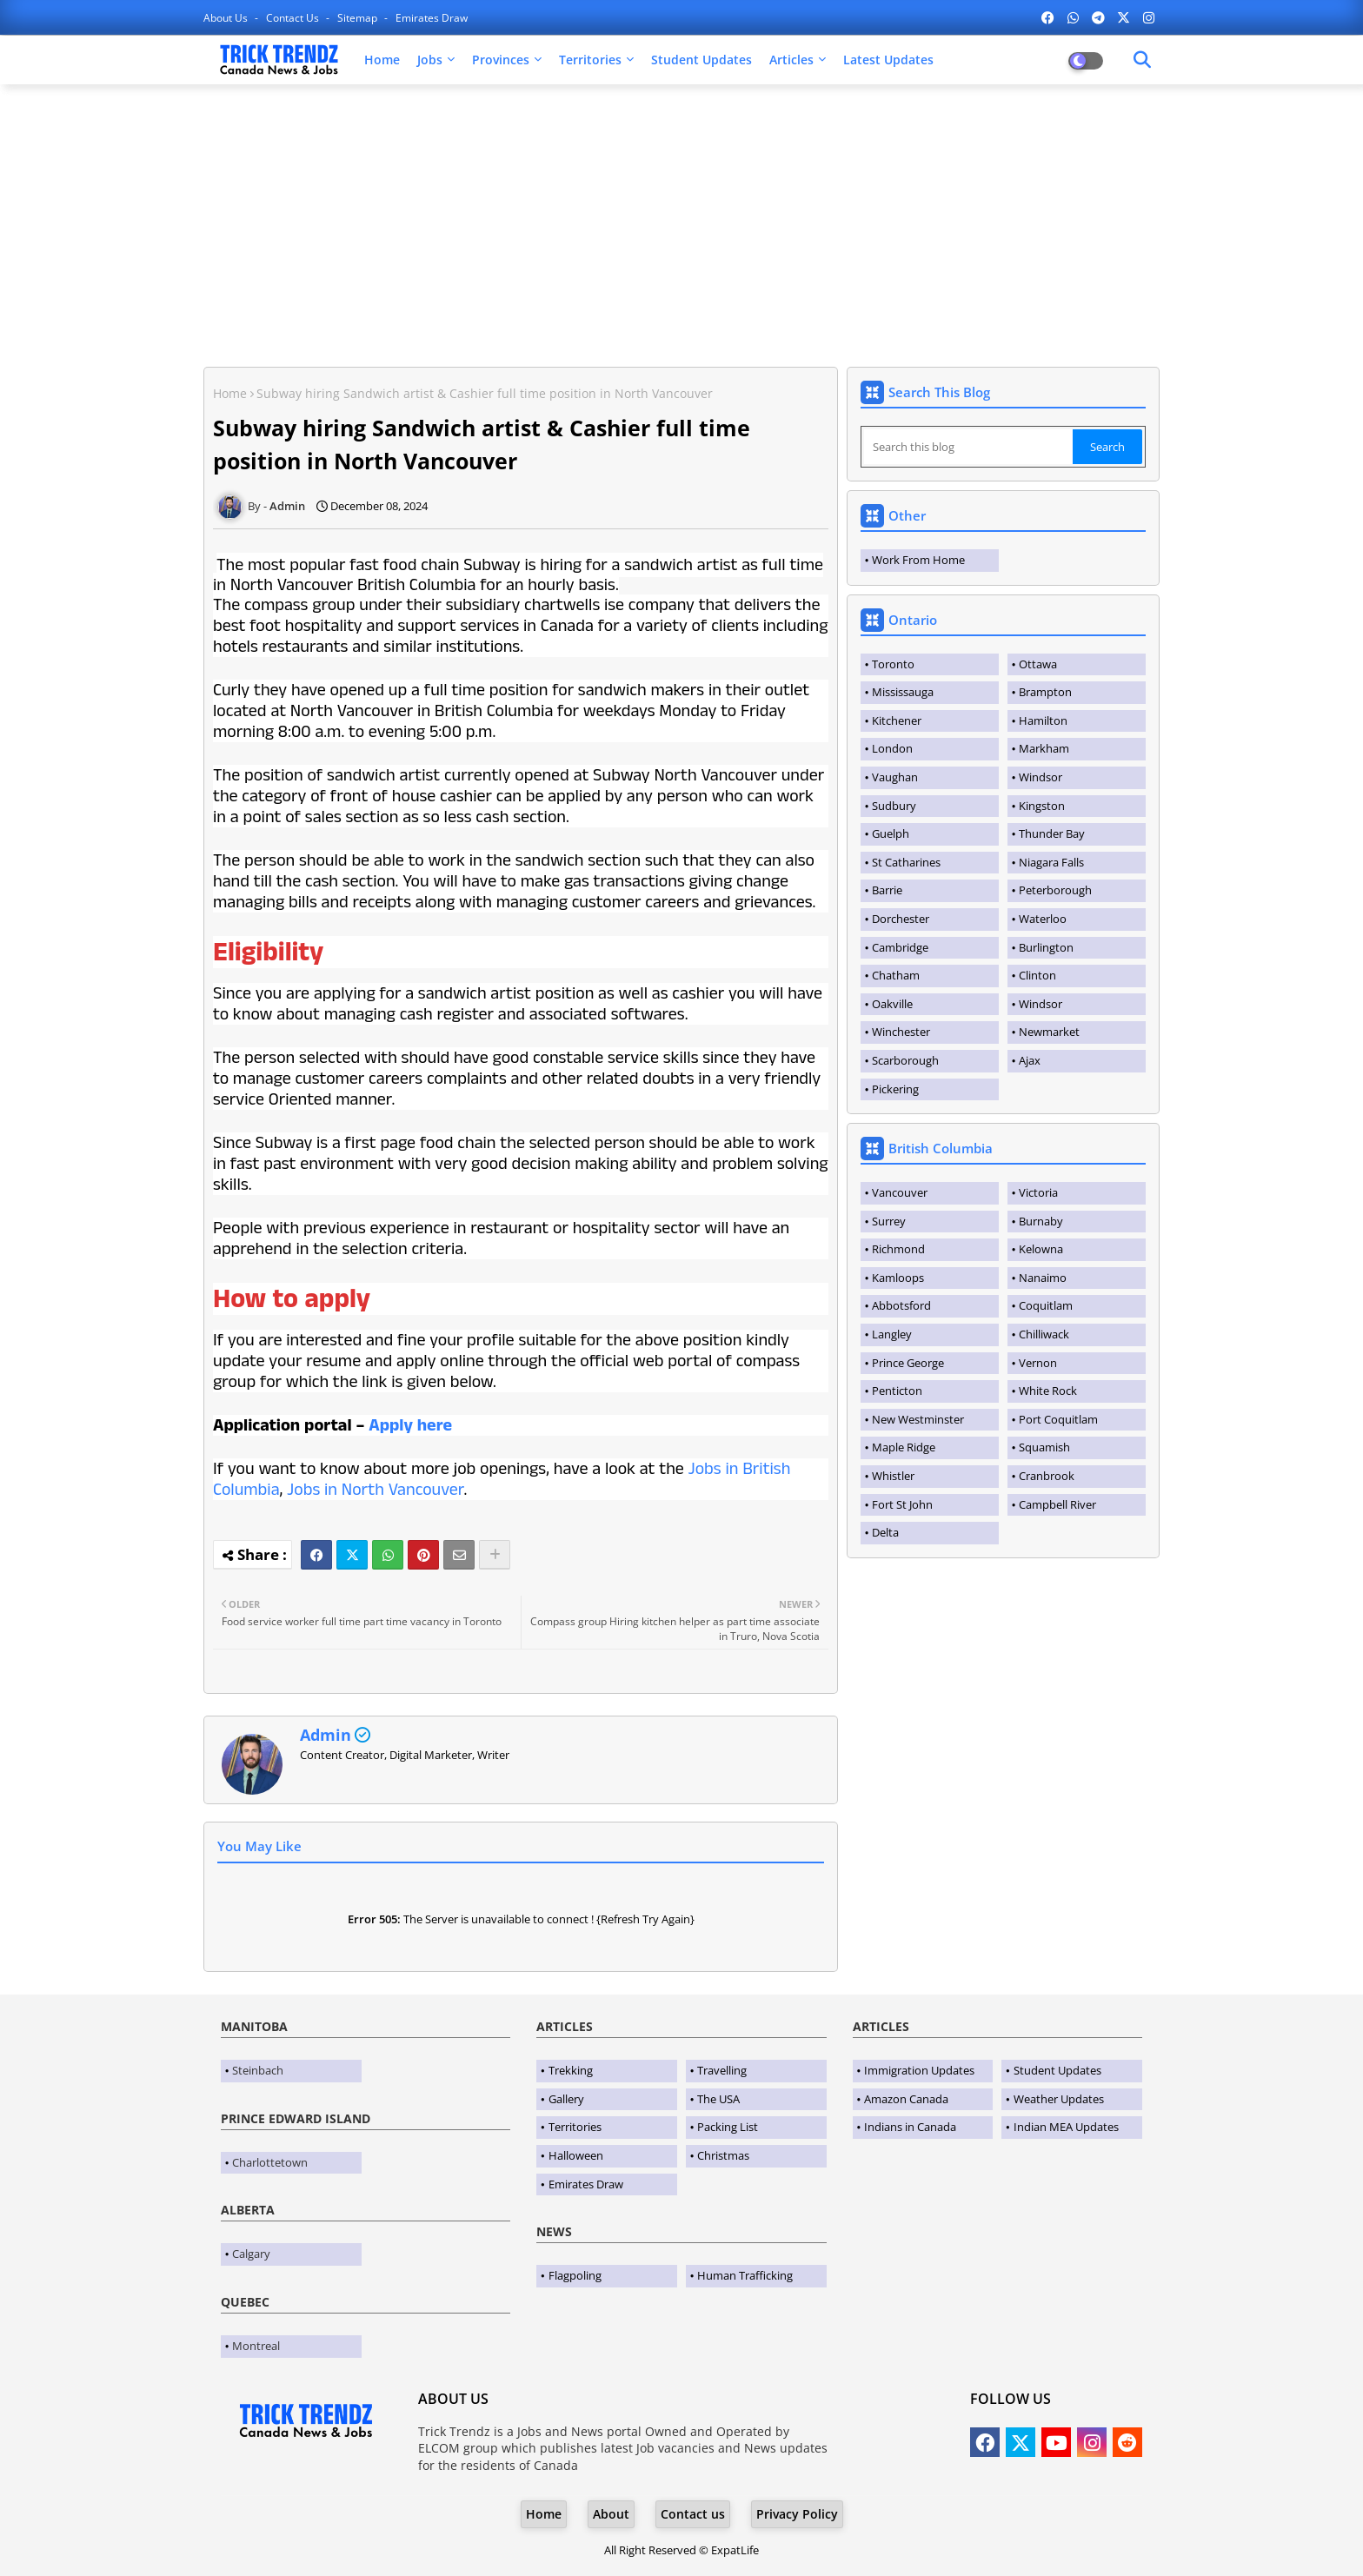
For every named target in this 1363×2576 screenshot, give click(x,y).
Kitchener (896, 720)
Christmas (723, 2155)
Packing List (727, 2126)
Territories (590, 59)
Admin (325, 1734)
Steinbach (257, 2070)
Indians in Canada (910, 2126)
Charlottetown (270, 2162)
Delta (885, 1532)
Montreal (256, 2346)
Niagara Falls (1051, 862)
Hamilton (1043, 720)
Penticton (897, 1390)
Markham (1044, 748)
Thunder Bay (1052, 833)
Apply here (410, 1425)
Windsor (1040, 777)
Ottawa (1038, 664)
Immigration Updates (919, 2070)
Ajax (1030, 1060)
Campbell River (1057, 1504)
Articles (791, 59)
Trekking (571, 2070)
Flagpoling (575, 2275)
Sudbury (894, 805)
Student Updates (701, 59)
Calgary (251, 2253)
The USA (718, 2099)
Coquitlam (1046, 1305)
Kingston (1042, 805)
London (892, 748)
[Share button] (494, 1555)
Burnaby (1041, 1221)
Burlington (1046, 947)
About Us (226, 17)
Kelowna (1041, 1249)
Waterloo (1043, 918)
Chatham (896, 975)
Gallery (566, 2099)
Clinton (1037, 975)
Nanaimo (1043, 1277)
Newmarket (1049, 1031)
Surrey (889, 1221)
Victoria (1038, 1192)
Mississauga (903, 692)
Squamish (1044, 1447)
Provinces (500, 59)
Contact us (294, 17)
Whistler (893, 1476)
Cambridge (900, 947)
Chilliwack (1044, 1334)
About (611, 2514)
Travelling (722, 2070)
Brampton (1045, 692)
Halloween (576, 2155)
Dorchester (900, 918)
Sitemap (358, 17)
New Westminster (918, 1419)
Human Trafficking (745, 2275)
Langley (892, 1334)
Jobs (429, 59)
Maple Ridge (903, 1447)
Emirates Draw (432, 17)
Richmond (898, 1249)
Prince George (908, 1363)
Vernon (1038, 1363)
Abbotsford (901, 1305)
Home (382, 59)
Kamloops (898, 1277)
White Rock (1048, 1390)
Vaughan (895, 777)
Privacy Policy (797, 2514)
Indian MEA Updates (1066, 2126)
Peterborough (1055, 890)
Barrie (887, 890)
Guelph (890, 833)
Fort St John (902, 1504)
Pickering (895, 1089)
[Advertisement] (681, 223)
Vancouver (900, 1192)
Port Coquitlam (1058, 1419)
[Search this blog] (968, 446)
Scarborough (905, 1060)
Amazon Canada (906, 2099)
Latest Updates (888, 59)
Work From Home (918, 560)
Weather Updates (1059, 2099)
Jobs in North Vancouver (375, 1489)
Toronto (893, 664)
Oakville (892, 1004)
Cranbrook (1046, 1476)
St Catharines (906, 862)
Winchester (901, 1031)
